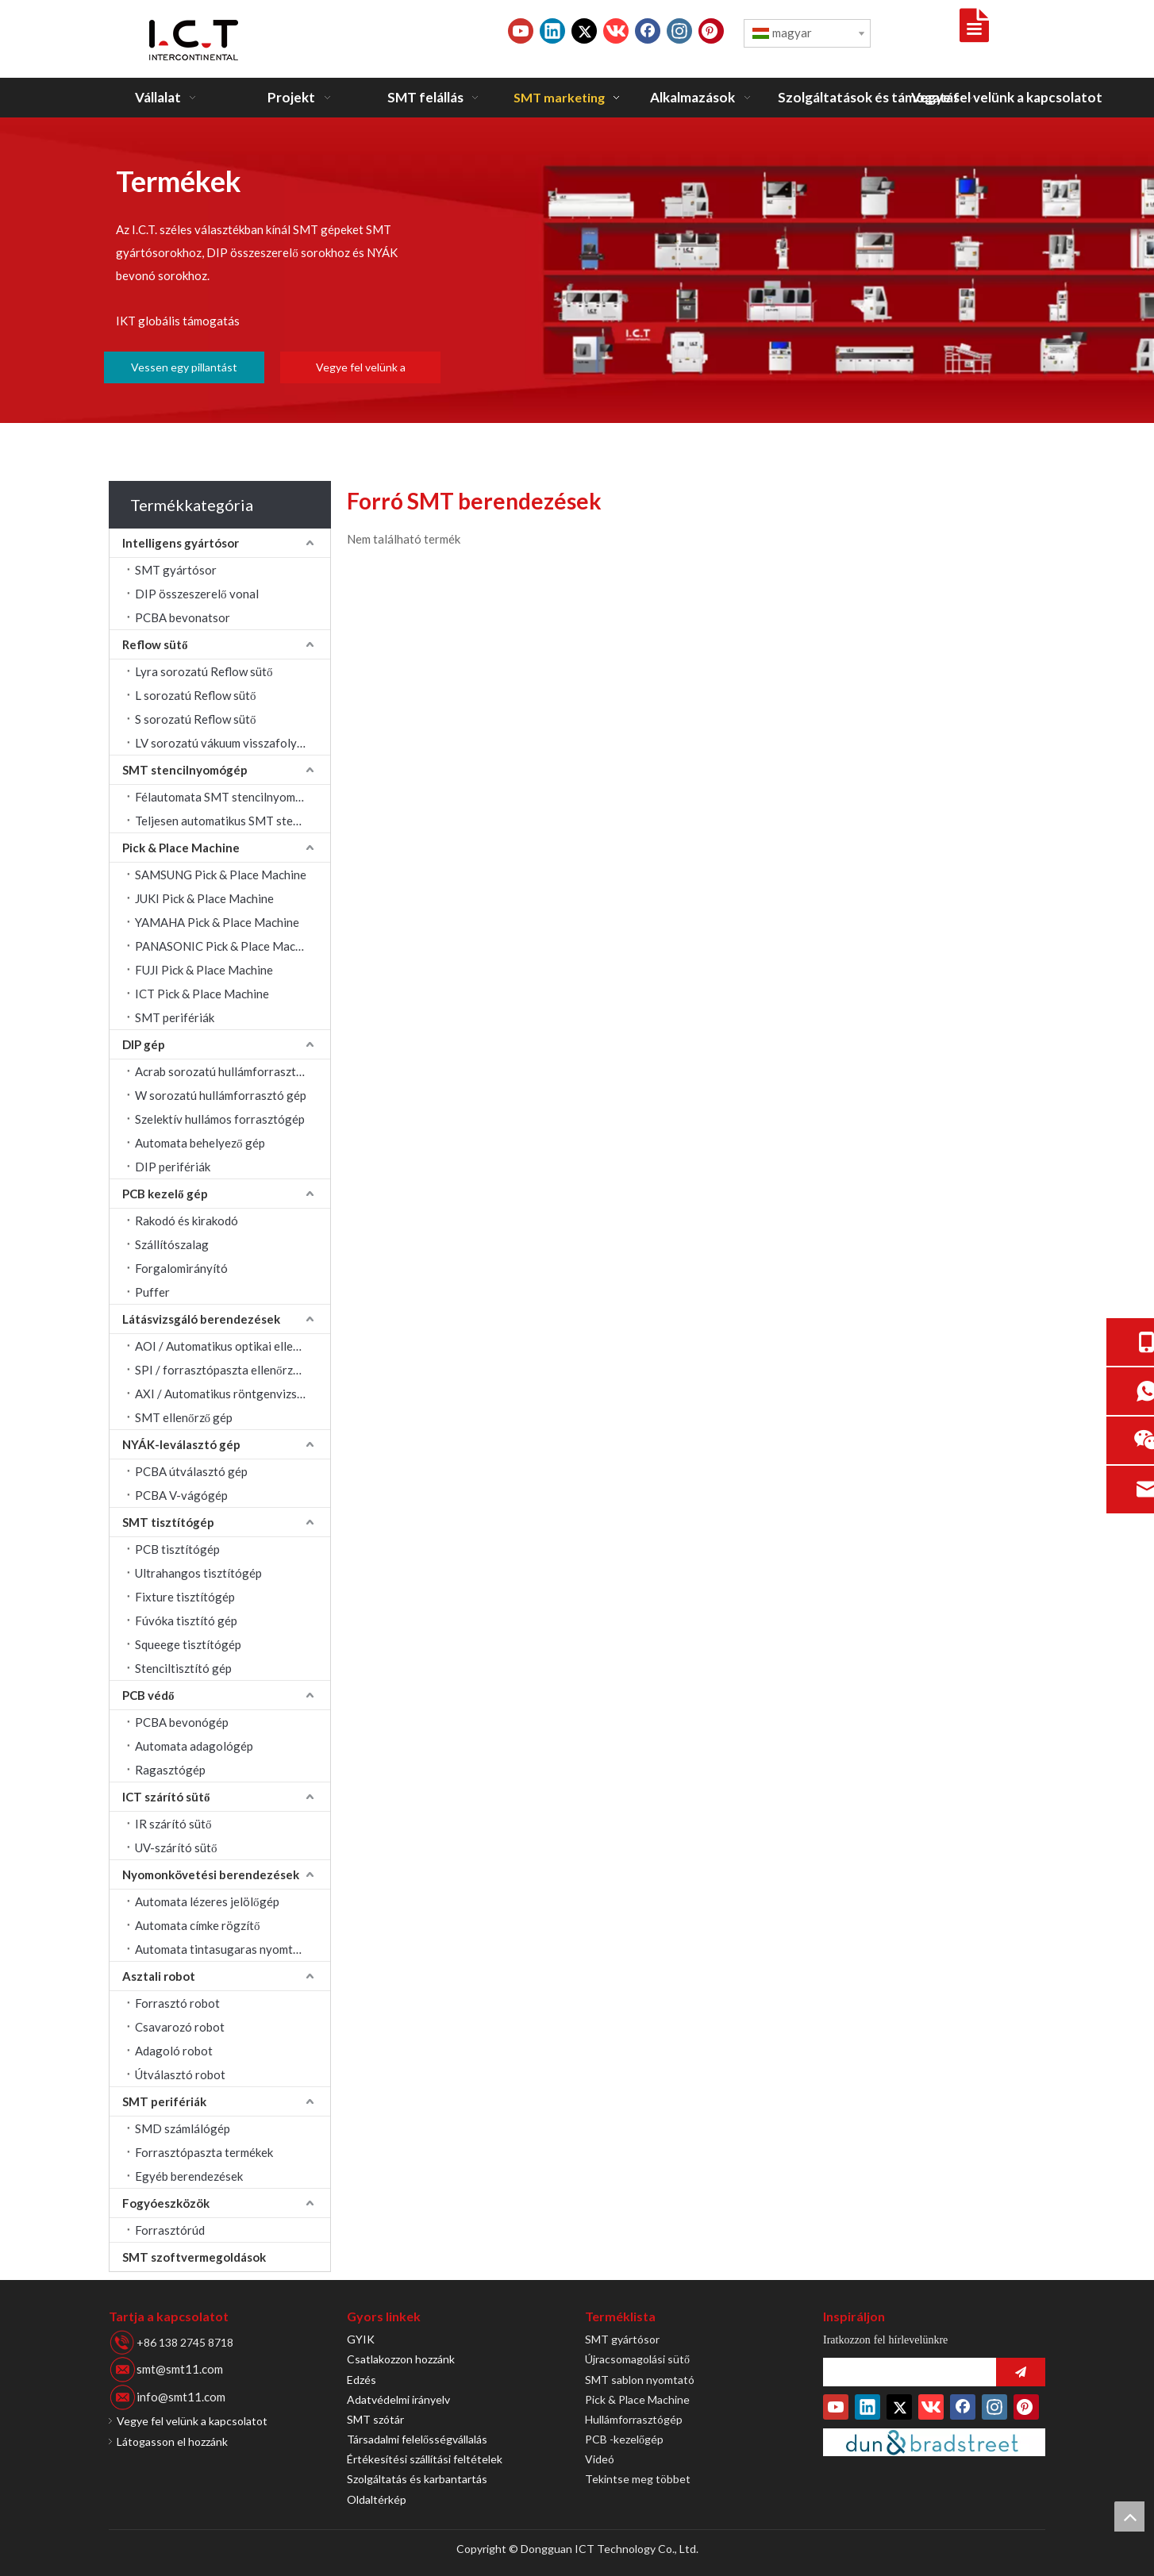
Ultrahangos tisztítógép (198, 1573)
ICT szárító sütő (166, 1797)
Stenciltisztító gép (183, 1668)
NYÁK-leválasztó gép (181, 1444)
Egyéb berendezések (189, 2176)
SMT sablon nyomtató (639, 2379)
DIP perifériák (172, 1166)
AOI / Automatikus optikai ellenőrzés (231, 1346)
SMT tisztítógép (168, 1522)
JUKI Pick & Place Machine (204, 898)
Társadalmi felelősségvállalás (417, 2439)
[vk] (616, 31)
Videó (599, 2459)
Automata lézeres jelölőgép (207, 1901)
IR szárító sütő (173, 1824)
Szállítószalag (172, 1244)
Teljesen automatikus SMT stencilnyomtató (232, 820)
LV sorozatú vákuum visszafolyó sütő (232, 743)
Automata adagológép (194, 1746)
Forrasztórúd (170, 2230)
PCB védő (148, 1695)
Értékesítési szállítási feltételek (424, 2459)
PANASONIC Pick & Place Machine (226, 946)
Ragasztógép (170, 1770)
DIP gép (143, 1044)
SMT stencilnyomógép (185, 770)
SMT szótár (375, 2419)
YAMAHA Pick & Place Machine (217, 922)
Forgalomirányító (181, 1268)
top (1129, 2516)
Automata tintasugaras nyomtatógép (232, 1949)
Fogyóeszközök (166, 2203)
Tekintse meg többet (637, 2479)
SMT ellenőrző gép (184, 1417)
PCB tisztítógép (177, 1549)
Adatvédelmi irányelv (398, 2399)
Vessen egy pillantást (184, 367)
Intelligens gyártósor (180, 543)
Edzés (361, 2379)
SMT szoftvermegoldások (194, 2257)
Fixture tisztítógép (185, 1597)
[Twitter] (584, 31)
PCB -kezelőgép (624, 2439)
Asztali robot (158, 1976)
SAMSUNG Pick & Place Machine (220, 874)
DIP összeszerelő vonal (197, 593)
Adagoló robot (174, 2050)
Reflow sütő (155, 644)
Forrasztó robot (177, 2003)
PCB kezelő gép (165, 1193)
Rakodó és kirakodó (186, 1220)
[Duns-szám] (934, 2442)
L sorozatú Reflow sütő (195, 695)
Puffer (152, 1292)
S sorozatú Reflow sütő (195, 719)
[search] (905, 2372)
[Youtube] (520, 31)
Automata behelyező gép (200, 1143)
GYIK (361, 2339)
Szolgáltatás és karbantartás (417, 2479)
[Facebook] (647, 31)
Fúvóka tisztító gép (186, 1620)
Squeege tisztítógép (188, 1644)
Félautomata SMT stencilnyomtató (226, 797)
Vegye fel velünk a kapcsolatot (361, 371)
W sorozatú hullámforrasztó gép (220, 1095)
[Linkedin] (552, 31)
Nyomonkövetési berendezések (210, 1874)
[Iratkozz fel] (1020, 2372)
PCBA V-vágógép (181, 1495)
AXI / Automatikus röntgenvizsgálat (230, 1393)
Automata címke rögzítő (197, 1925)
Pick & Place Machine (181, 847)
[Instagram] (679, 31)
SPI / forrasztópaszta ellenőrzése (223, 1370)
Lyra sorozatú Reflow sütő (204, 671)
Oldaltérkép (376, 2499)
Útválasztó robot (180, 2074)
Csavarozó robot (180, 2027)
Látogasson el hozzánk (172, 2441)
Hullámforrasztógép (634, 2419)
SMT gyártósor (176, 570)
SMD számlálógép (182, 2128)
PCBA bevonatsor (182, 617)
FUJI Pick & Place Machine (204, 970)
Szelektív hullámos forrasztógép (220, 1119)
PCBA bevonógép (182, 1722)
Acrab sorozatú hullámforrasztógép (229, 1071)
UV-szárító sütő (176, 1847)
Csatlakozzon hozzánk (401, 2359)
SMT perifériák (174, 1017)
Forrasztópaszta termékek (204, 2152)
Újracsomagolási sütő (637, 2359)
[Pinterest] (711, 31)
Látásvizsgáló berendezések (201, 1319)
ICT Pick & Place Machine (202, 993)
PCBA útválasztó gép (191, 1471)
